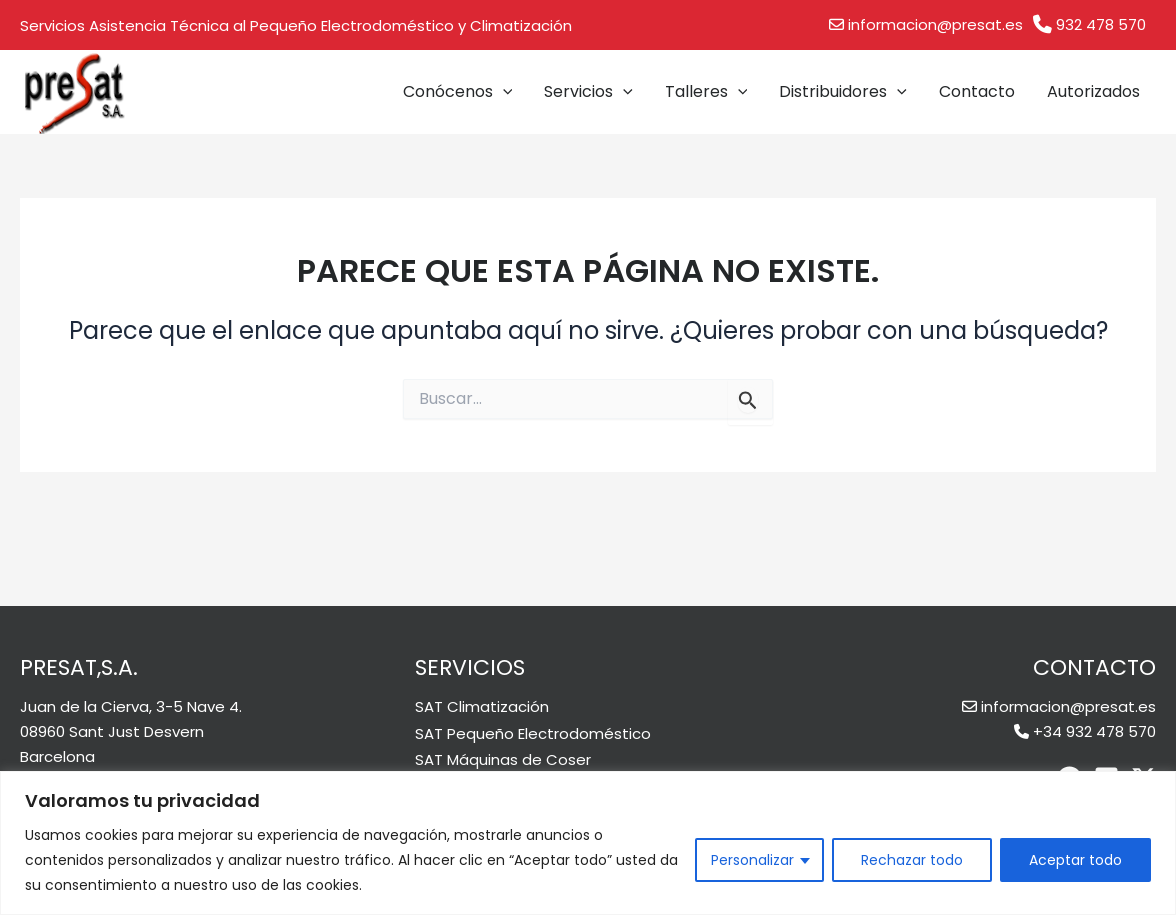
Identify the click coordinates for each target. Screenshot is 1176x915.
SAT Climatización (482, 706)
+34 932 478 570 (1094, 731)
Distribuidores (843, 92)
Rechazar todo (912, 860)
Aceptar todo (1075, 860)
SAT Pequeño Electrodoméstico (533, 733)
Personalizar (752, 860)
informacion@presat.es (935, 24)
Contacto (977, 91)
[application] (503, 92)
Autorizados (1093, 91)
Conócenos (458, 92)
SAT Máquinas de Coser (503, 759)
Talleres (706, 92)
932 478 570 (1101, 24)
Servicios (588, 92)
